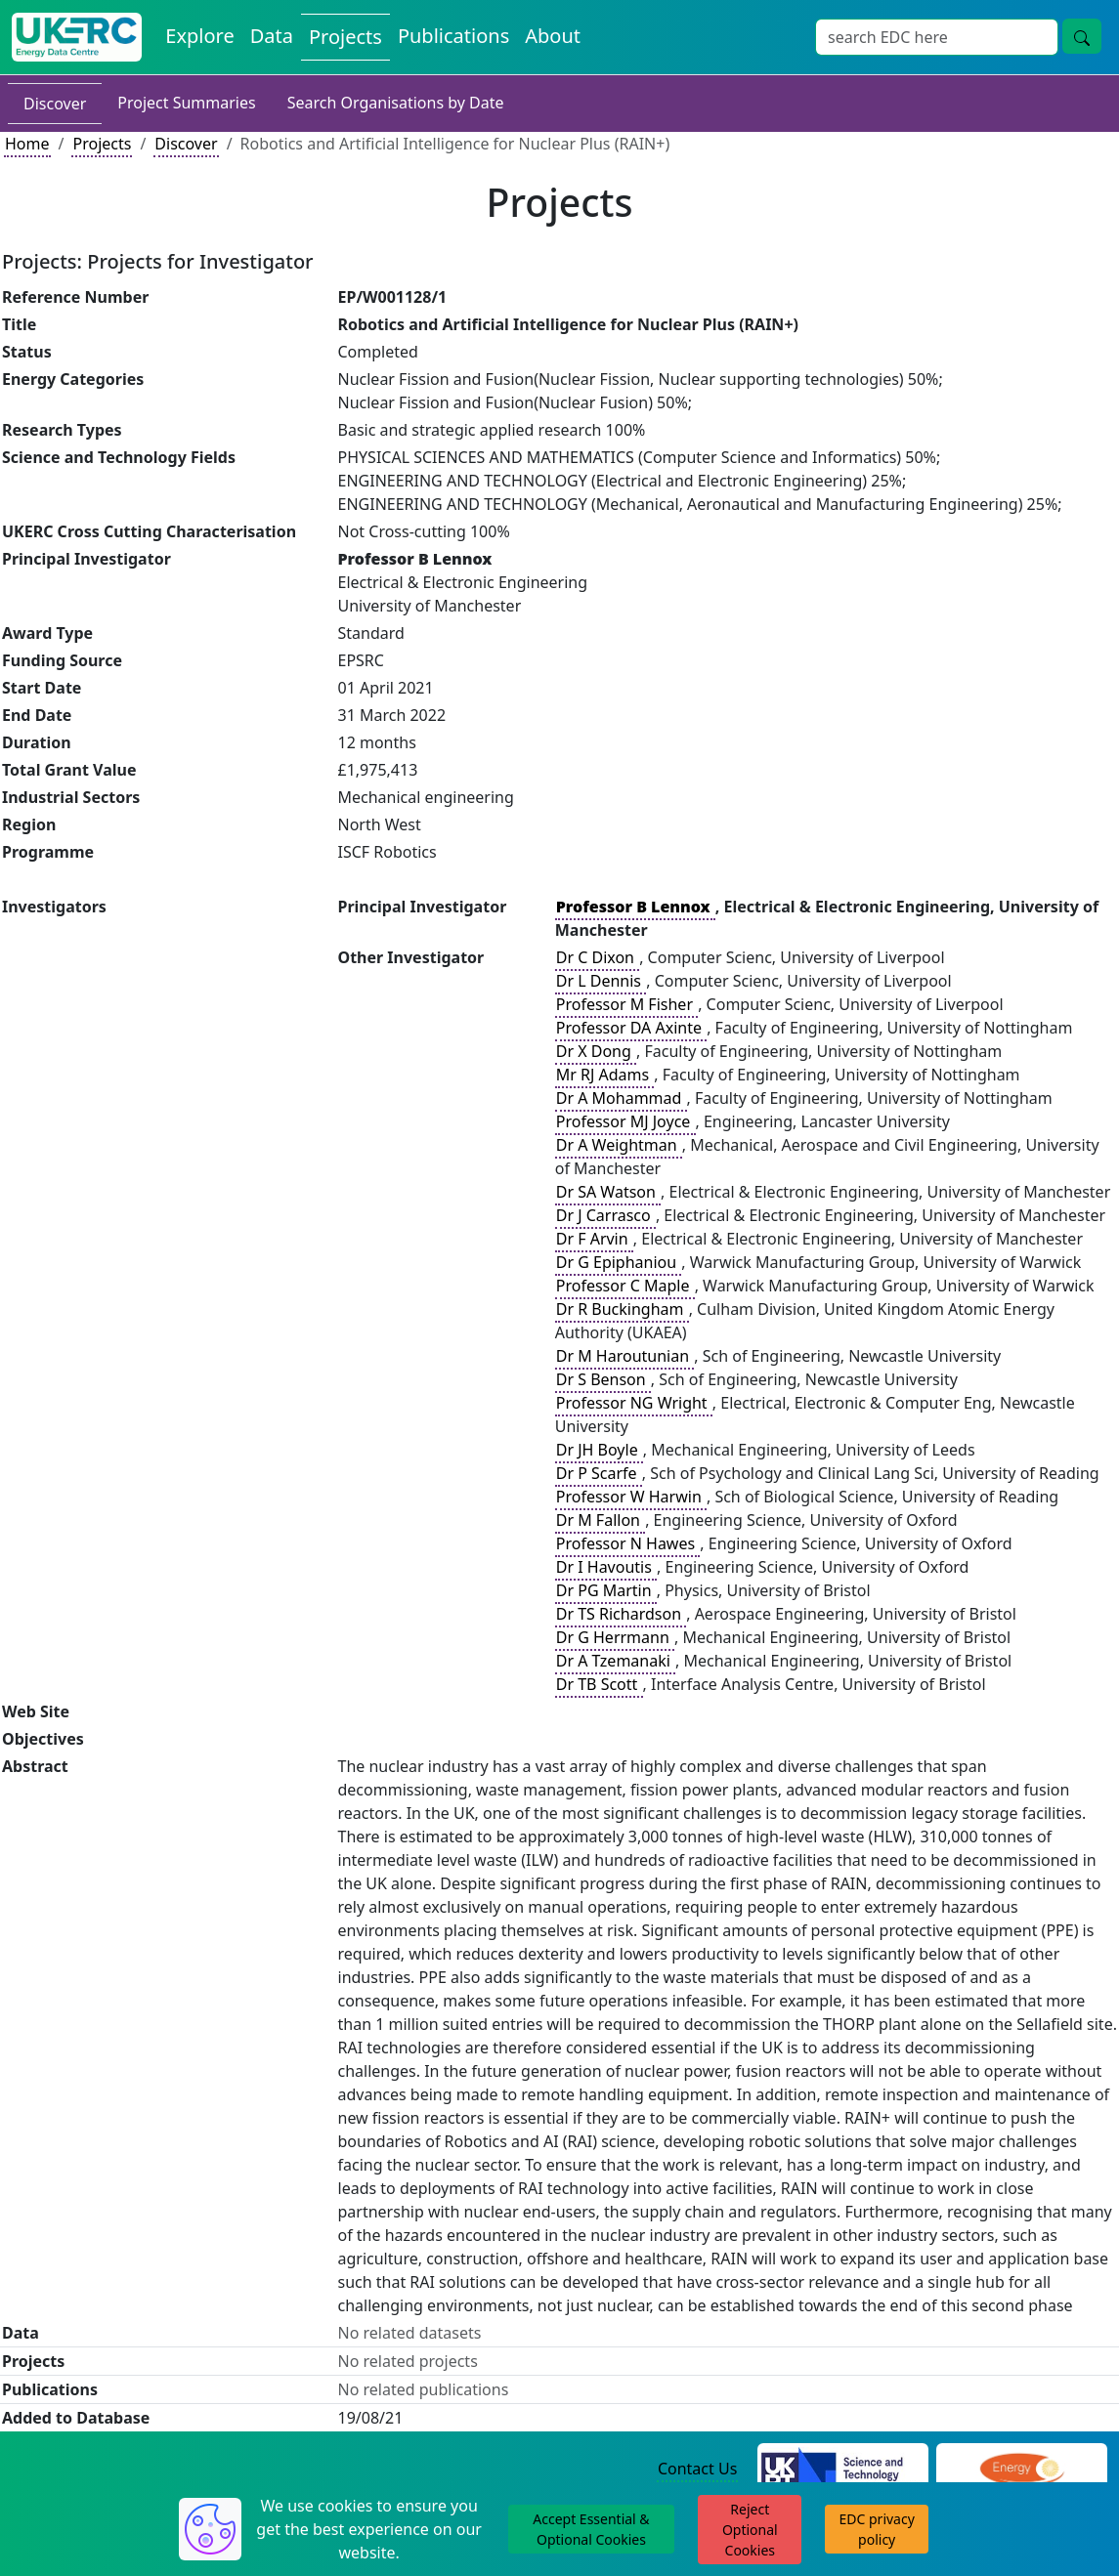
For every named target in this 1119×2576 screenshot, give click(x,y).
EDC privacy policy (877, 2529)
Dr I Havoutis (606, 1567)
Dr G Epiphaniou (618, 1262)
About (553, 35)
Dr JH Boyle (599, 1449)
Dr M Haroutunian (625, 1356)
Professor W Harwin (631, 1496)
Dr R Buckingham (622, 1309)
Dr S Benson (603, 1379)
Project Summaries (186, 102)
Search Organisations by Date (395, 102)
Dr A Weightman (618, 1145)
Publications (453, 35)
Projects (345, 36)
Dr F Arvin (594, 1238)
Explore (199, 35)
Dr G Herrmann (614, 1637)
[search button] (1081, 36)
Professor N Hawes (628, 1543)
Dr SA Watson (608, 1192)
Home (27, 143)
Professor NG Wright (633, 1403)
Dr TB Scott (599, 1684)
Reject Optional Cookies (750, 2529)
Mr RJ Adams (605, 1074)
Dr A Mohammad (621, 1098)
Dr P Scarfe (598, 1473)
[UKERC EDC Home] (77, 37)
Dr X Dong (595, 1051)
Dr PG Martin (606, 1590)
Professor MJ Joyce (625, 1121)
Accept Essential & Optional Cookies (591, 2529)
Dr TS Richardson (620, 1614)
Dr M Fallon (600, 1520)
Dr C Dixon (597, 957)
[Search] (936, 37)
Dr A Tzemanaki (615, 1660)
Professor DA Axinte (631, 1027)
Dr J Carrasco (605, 1215)
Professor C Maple (625, 1285)
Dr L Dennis (600, 981)
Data (271, 35)
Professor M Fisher (626, 1004)
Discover (54, 103)
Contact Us (697, 2468)
